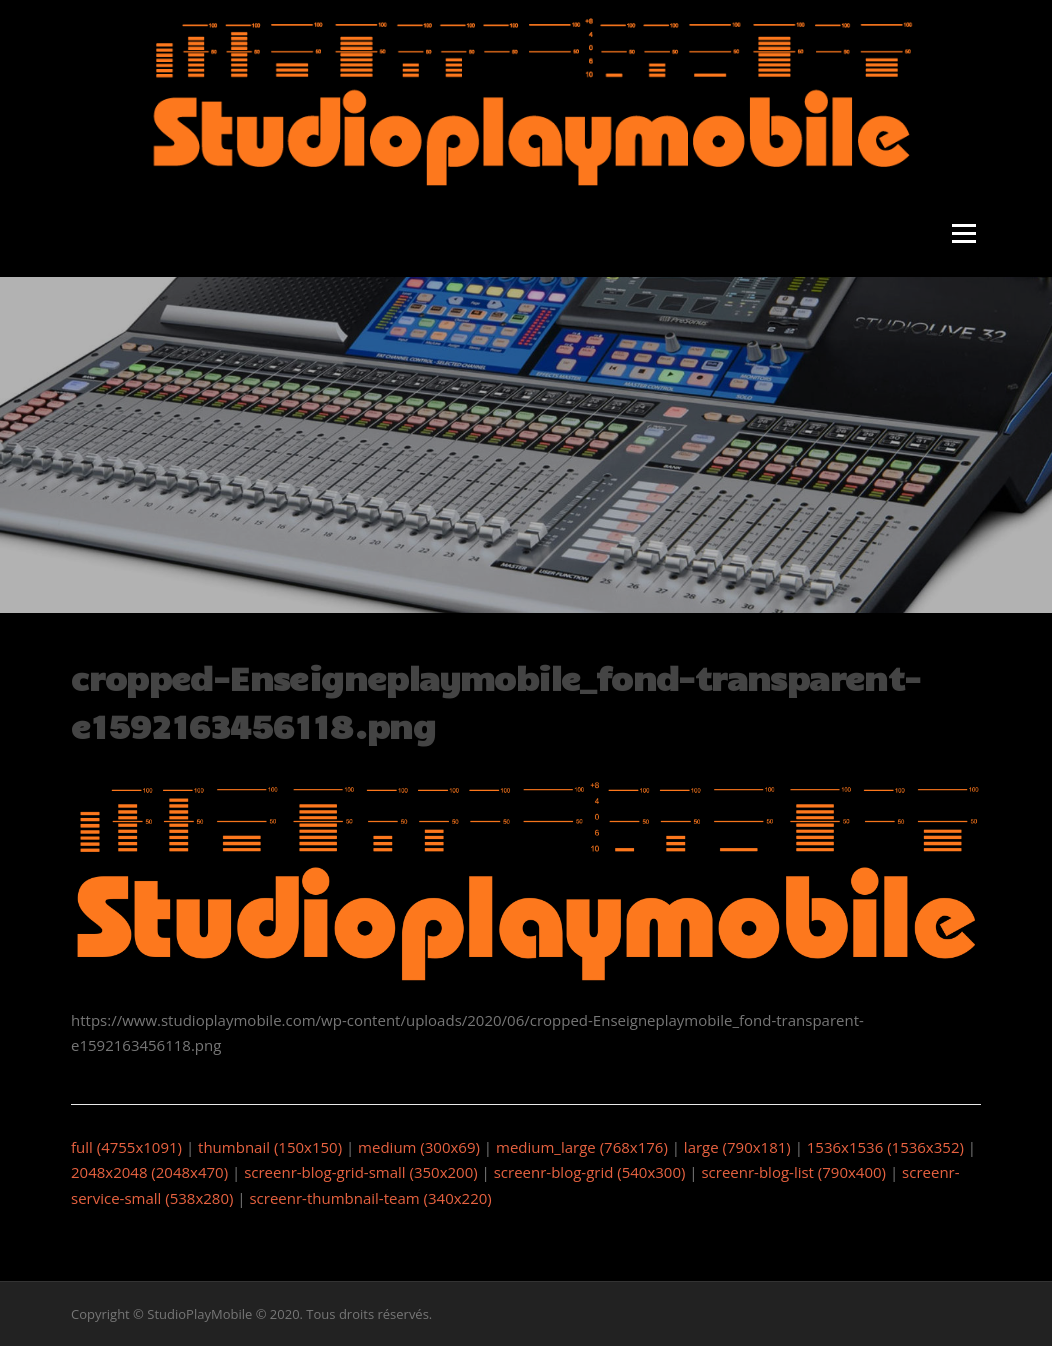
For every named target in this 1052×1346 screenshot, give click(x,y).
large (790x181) (737, 1147)
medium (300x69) (419, 1147)
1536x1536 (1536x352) (885, 1147)
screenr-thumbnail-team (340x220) (370, 1198)
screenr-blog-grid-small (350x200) (361, 1172)
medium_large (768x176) (582, 1147)
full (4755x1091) (126, 1147)
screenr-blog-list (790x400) (793, 1172)
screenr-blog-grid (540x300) (590, 1172)
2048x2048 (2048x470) (149, 1172)
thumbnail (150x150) (270, 1147)
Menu (963, 234)
